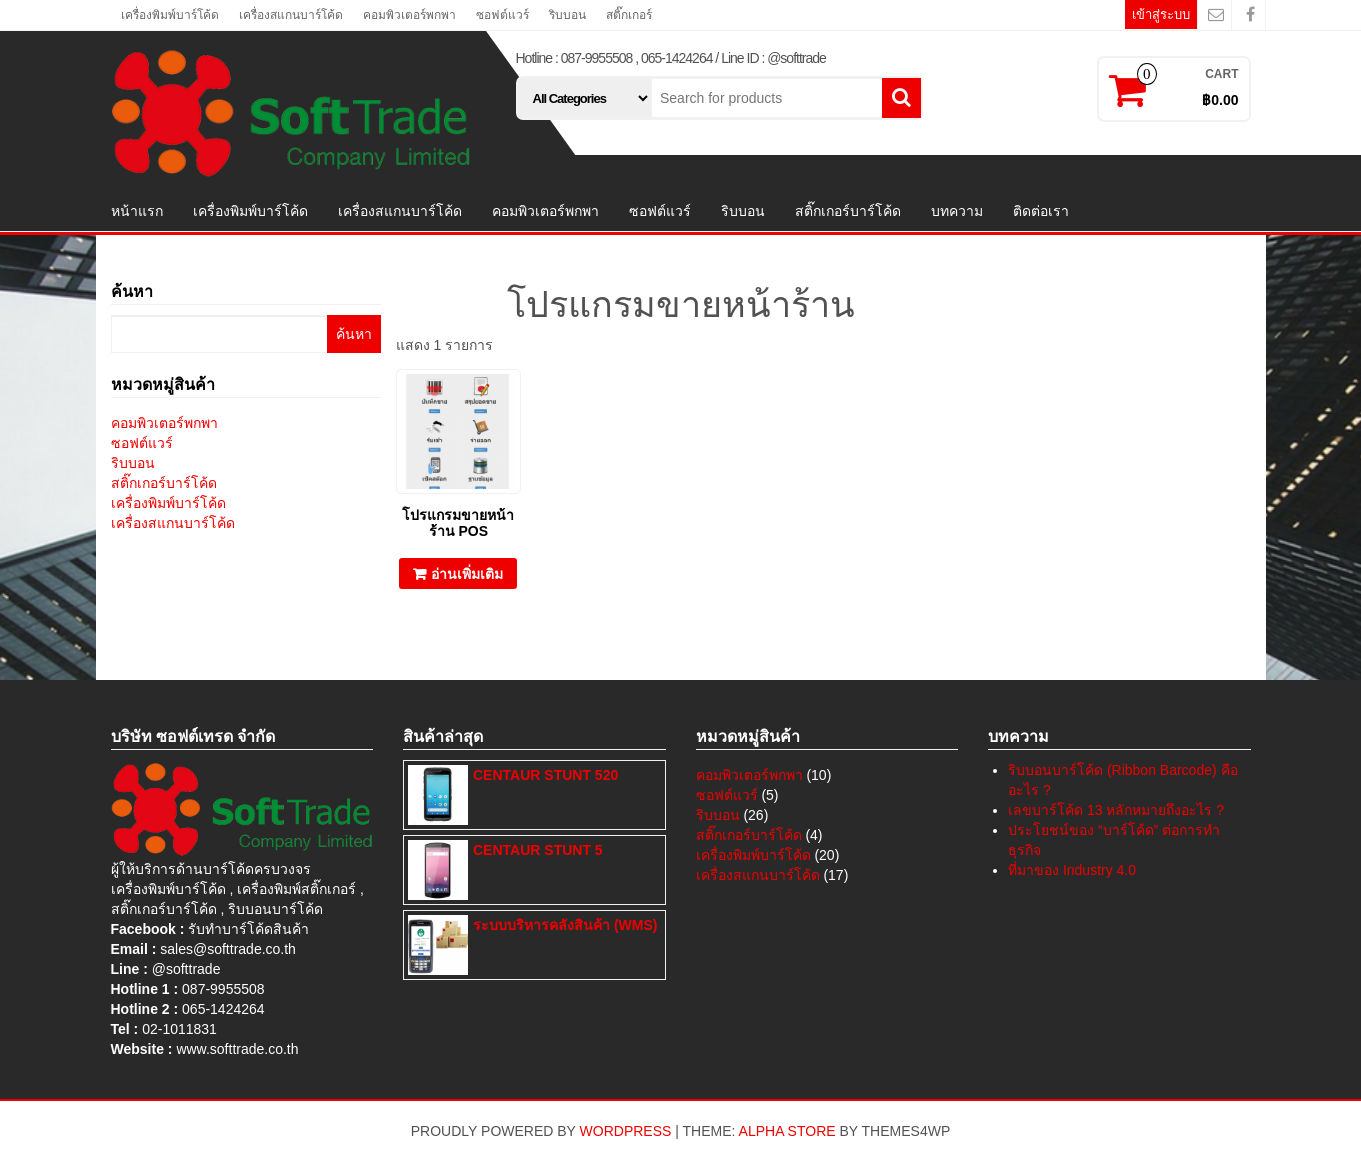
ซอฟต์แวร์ (502, 15)
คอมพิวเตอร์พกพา (409, 15)
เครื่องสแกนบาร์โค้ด (291, 15)
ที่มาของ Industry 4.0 (1072, 870)
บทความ (957, 211)
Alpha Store (787, 1131)
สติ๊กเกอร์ (629, 15)
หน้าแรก (137, 211)
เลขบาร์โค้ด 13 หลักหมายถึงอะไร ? (1116, 810)
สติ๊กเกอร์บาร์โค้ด (848, 211)
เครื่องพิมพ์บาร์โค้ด (170, 15)
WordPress (626, 1131)
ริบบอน (567, 15)
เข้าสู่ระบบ (1161, 14)
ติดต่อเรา (1041, 211)
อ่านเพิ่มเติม (467, 574)
